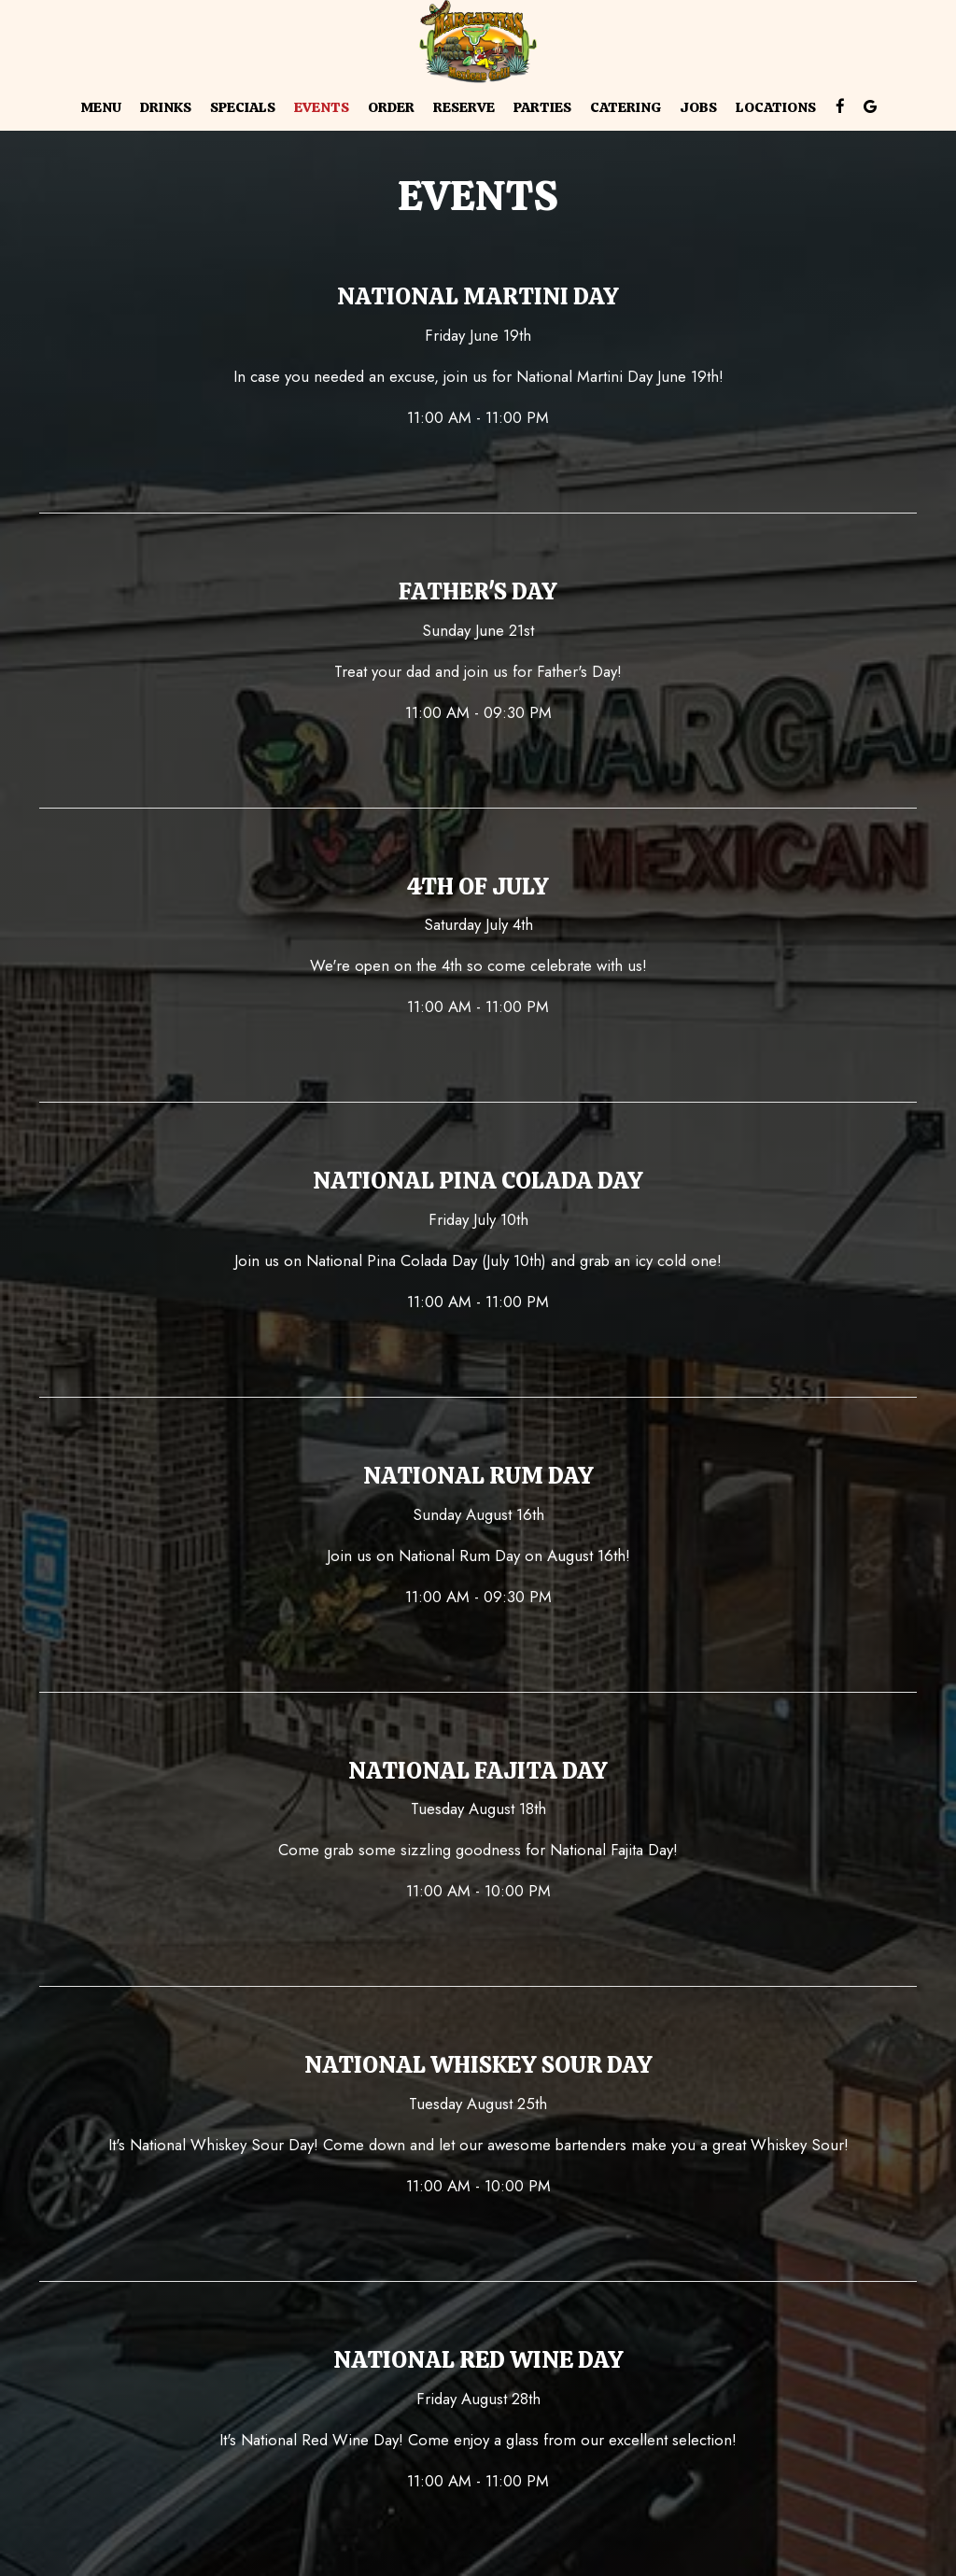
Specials (242, 107)
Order (391, 107)
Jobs (698, 107)
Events (321, 107)
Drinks (165, 107)
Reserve (464, 107)
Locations (776, 107)
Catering (625, 107)
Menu (101, 107)
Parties (542, 107)
